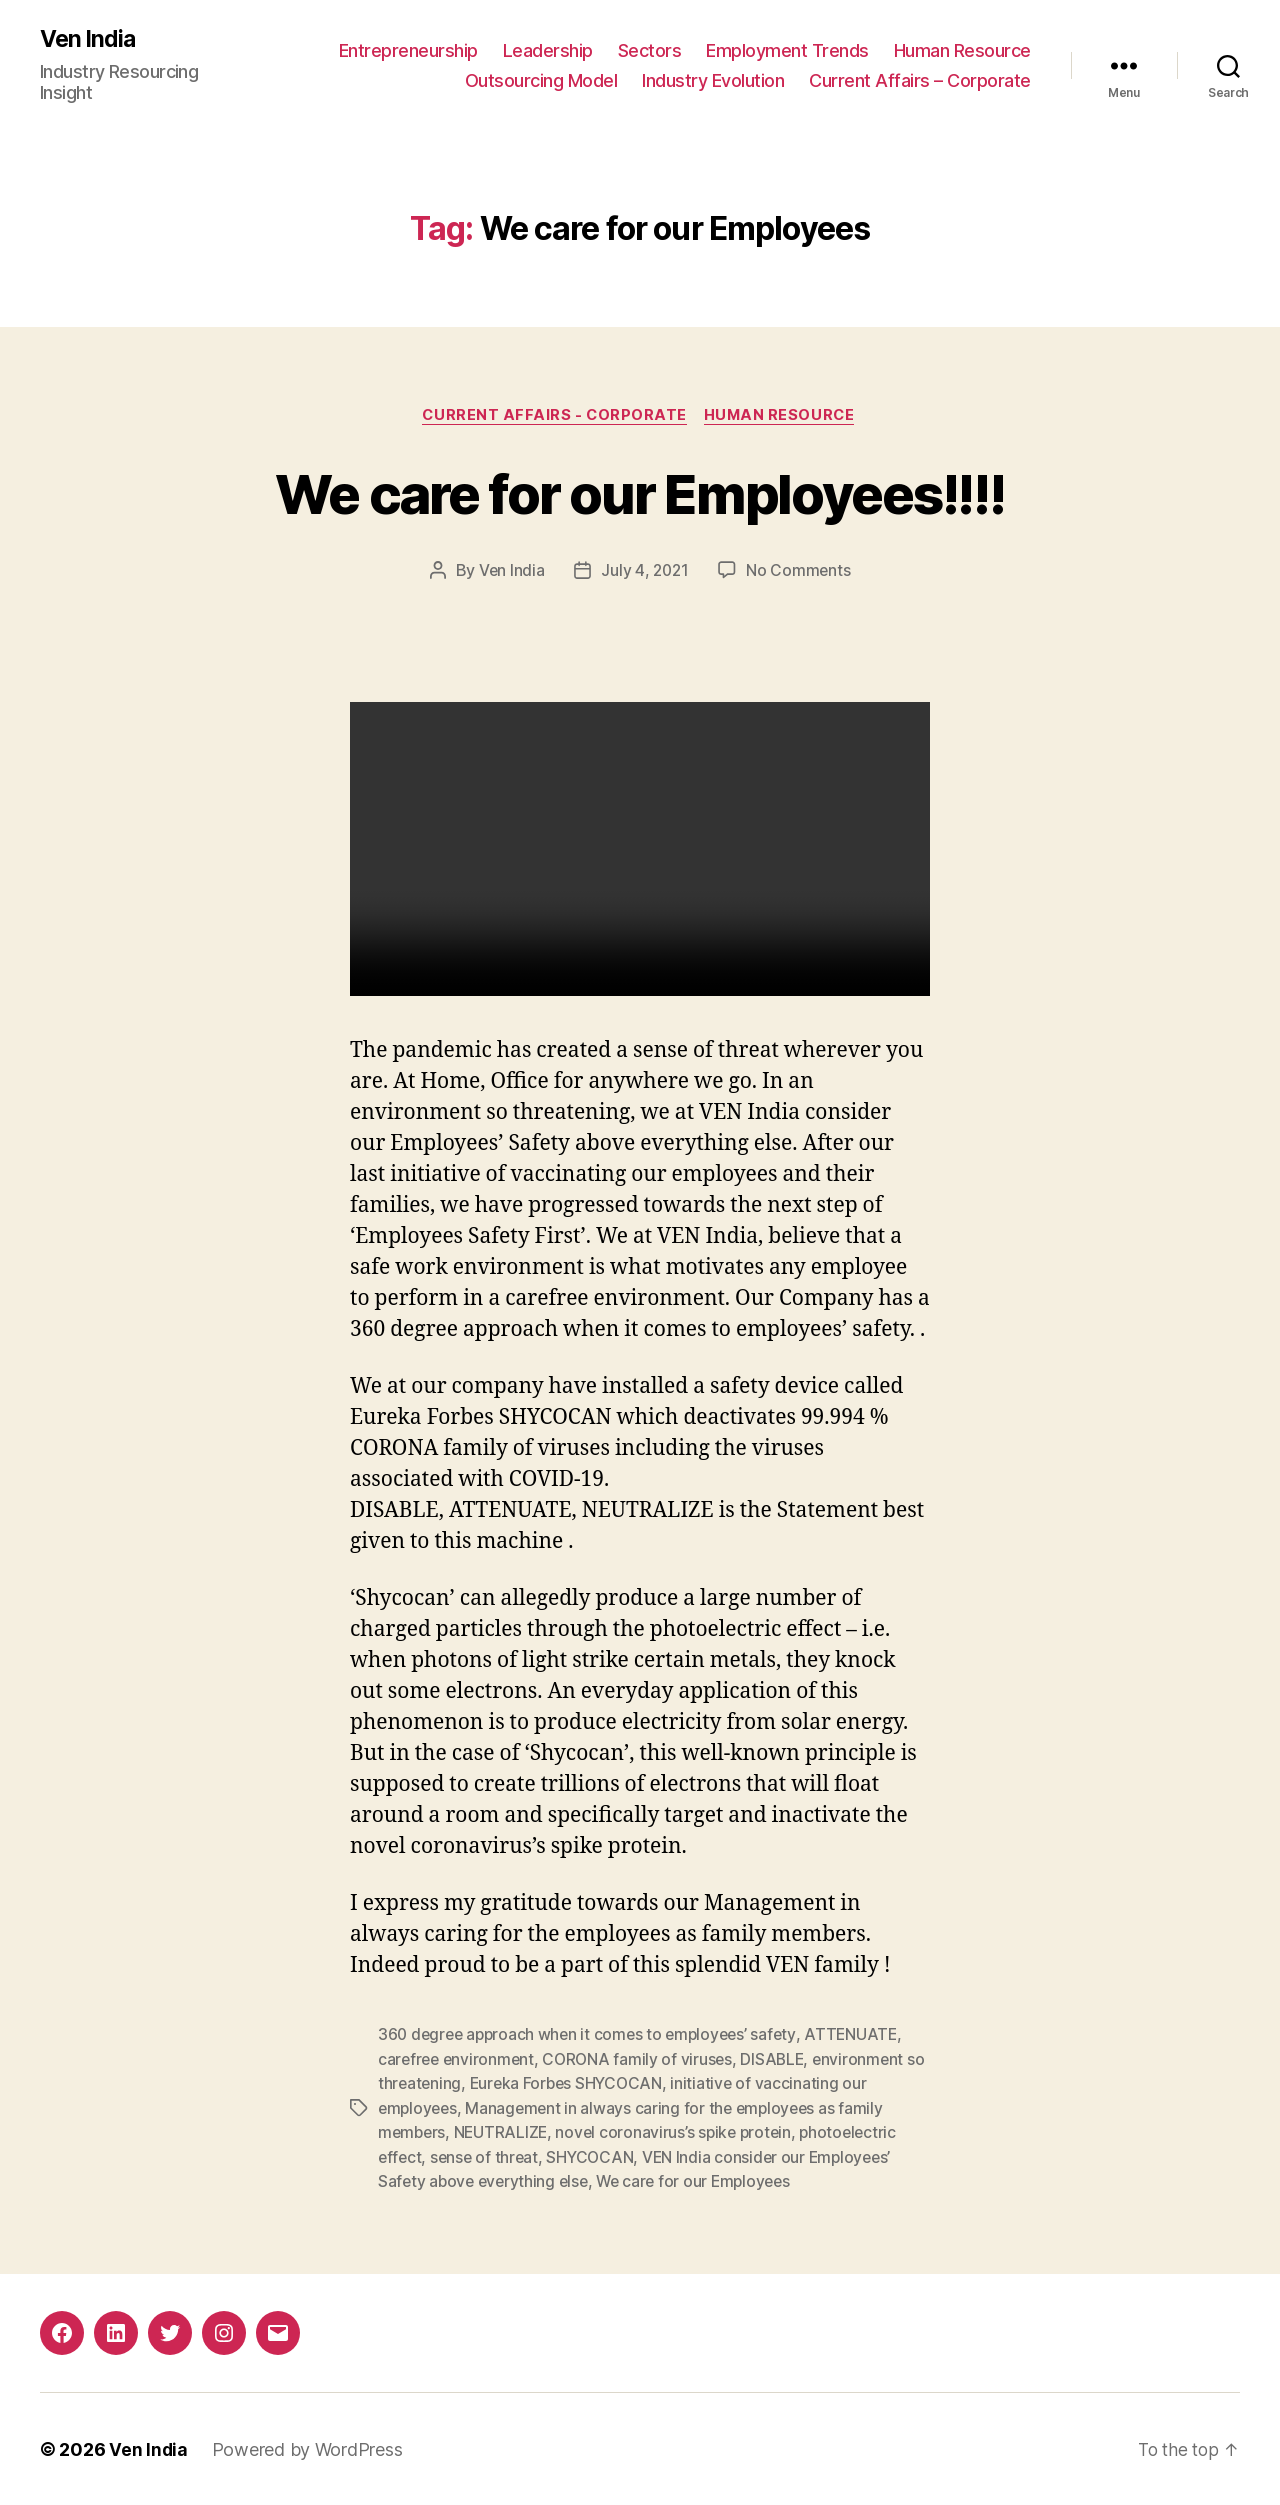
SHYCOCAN (595, 2157)
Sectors (650, 50)
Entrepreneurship (408, 50)
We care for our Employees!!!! (640, 493)
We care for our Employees (703, 2181)
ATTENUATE (863, 2037)
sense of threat (487, 2157)
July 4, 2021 (645, 573)
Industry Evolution (713, 80)
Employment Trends (787, 50)
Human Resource (962, 50)
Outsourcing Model (541, 80)
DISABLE (780, 2061)
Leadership (548, 50)
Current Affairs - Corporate (553, 417)
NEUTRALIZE (504, 2133)
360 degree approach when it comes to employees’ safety (592, 2037)
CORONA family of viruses (643, 2061)
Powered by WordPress (308, 2448)
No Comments (800, 573)
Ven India (89, 40)
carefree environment (458, 2061)
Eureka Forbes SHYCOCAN (592, 2085)
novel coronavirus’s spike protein (680, 2133)
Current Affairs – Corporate (920, 80)
